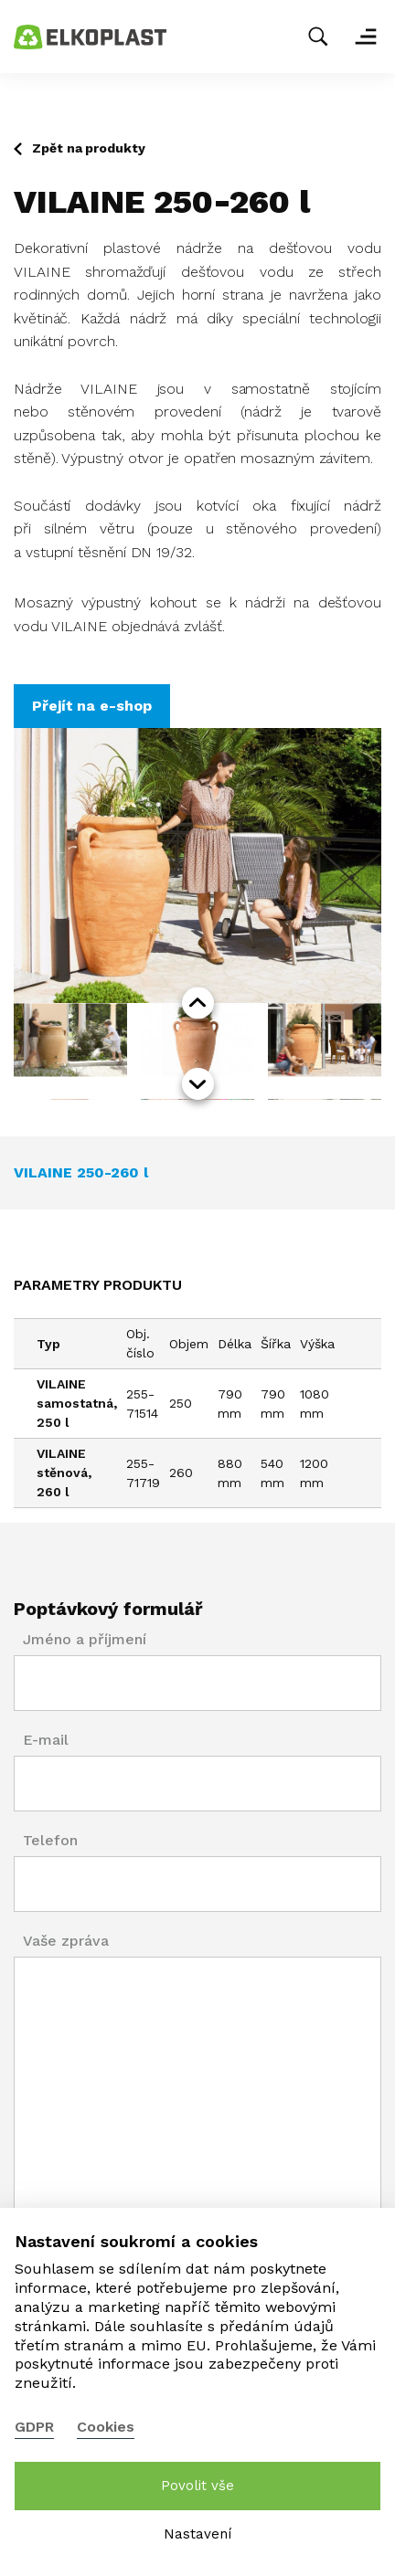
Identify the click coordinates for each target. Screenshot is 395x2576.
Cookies (105, 2426)
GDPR (34, 2426)
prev (198, 1003)
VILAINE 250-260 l (81, 1172)
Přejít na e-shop (92, 705)
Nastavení (197, 2534)
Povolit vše (197, 2485)
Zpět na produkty (88, 148)
